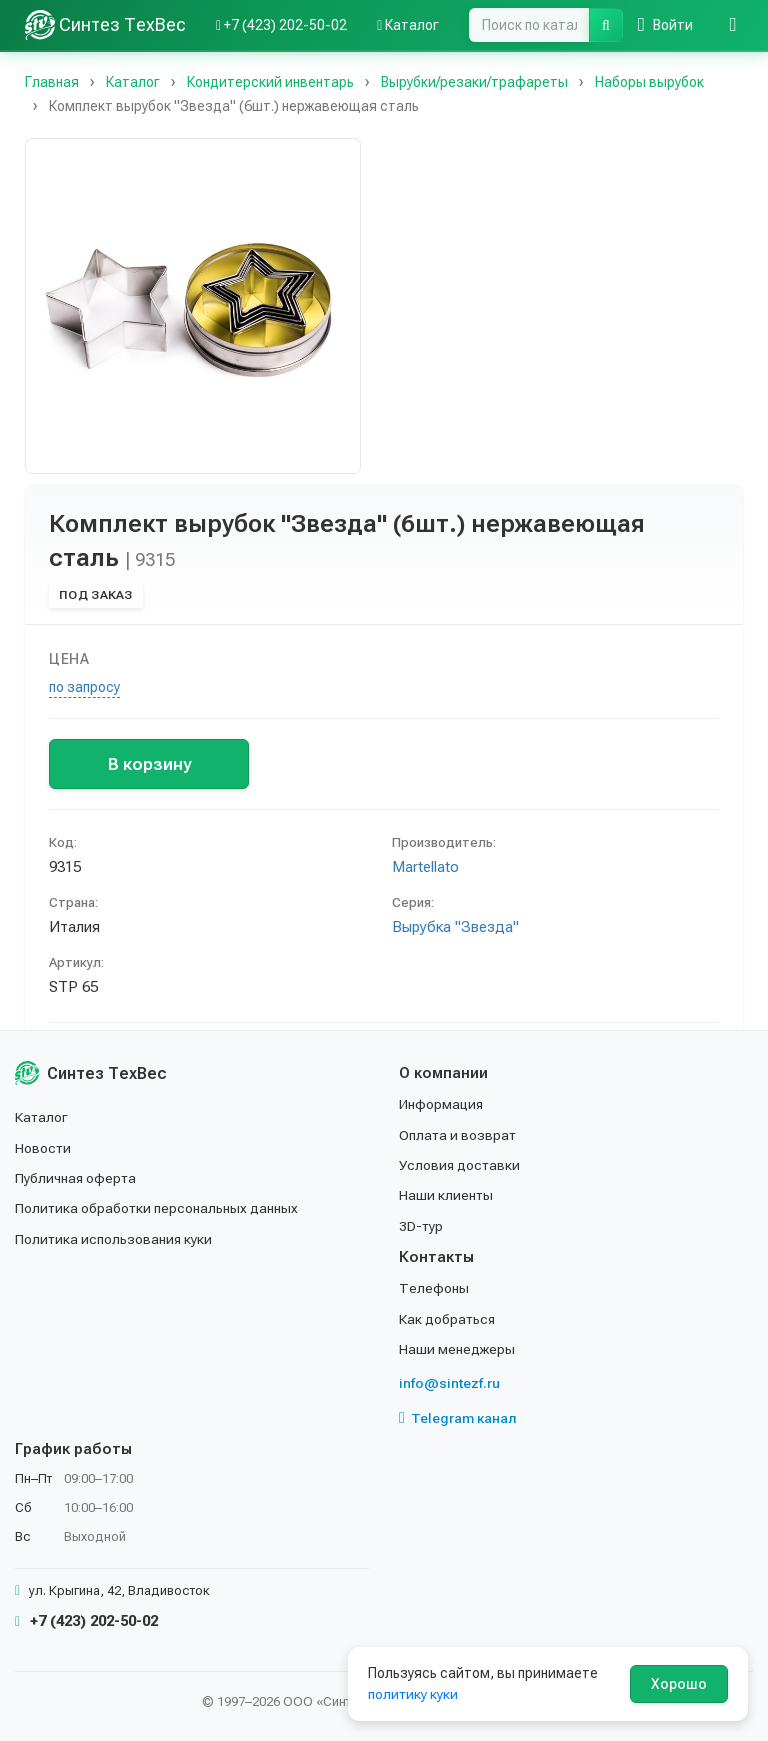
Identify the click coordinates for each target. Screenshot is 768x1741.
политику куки (413, 1694)
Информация (442, 1104)
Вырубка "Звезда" (455, 927)
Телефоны (434, 1288)
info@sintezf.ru (449, 1383)
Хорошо (679, 1684)
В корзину (149, 764)
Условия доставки (460, 1165)
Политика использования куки (114, 1239)
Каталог (42, 1117)
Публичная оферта (76, 1178)
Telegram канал (458, 1418)
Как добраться (448, 1319)
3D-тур (421, 1226)
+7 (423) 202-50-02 (86, 1621)
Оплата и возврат (458, 1135)
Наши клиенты (446, 1195)
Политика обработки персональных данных (157, 1208)
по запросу (84, 687)
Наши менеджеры (457, 1349)
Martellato (425, 867)
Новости (43, 1148)
